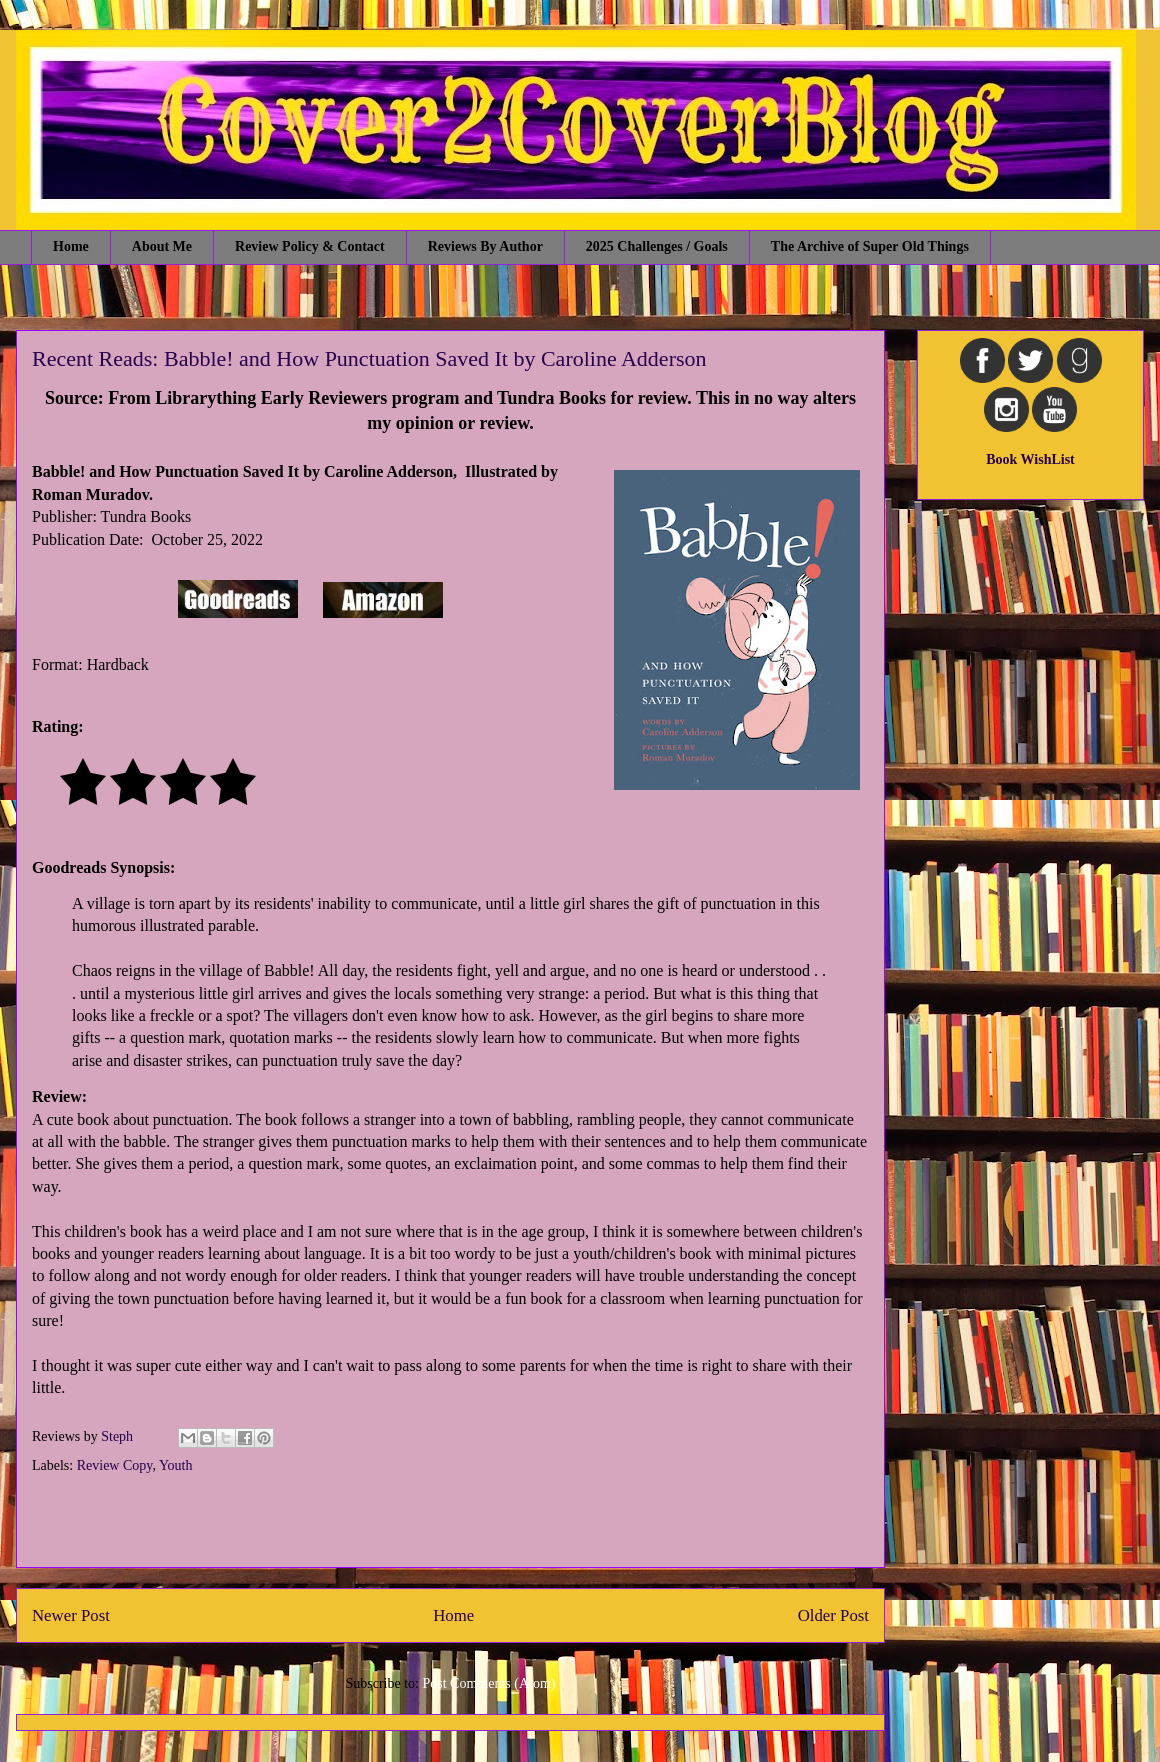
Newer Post (71, 1615)
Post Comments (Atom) (488, 1683)
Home (71, 246)
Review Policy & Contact (310, 246)
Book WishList (1030, 459)
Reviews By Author (485, 246)
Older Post (833, 1615)
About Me (162, 246)
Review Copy (115, 1465)
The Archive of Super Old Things (870, 246)
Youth (176, 1465)
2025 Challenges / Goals (657, 246)
